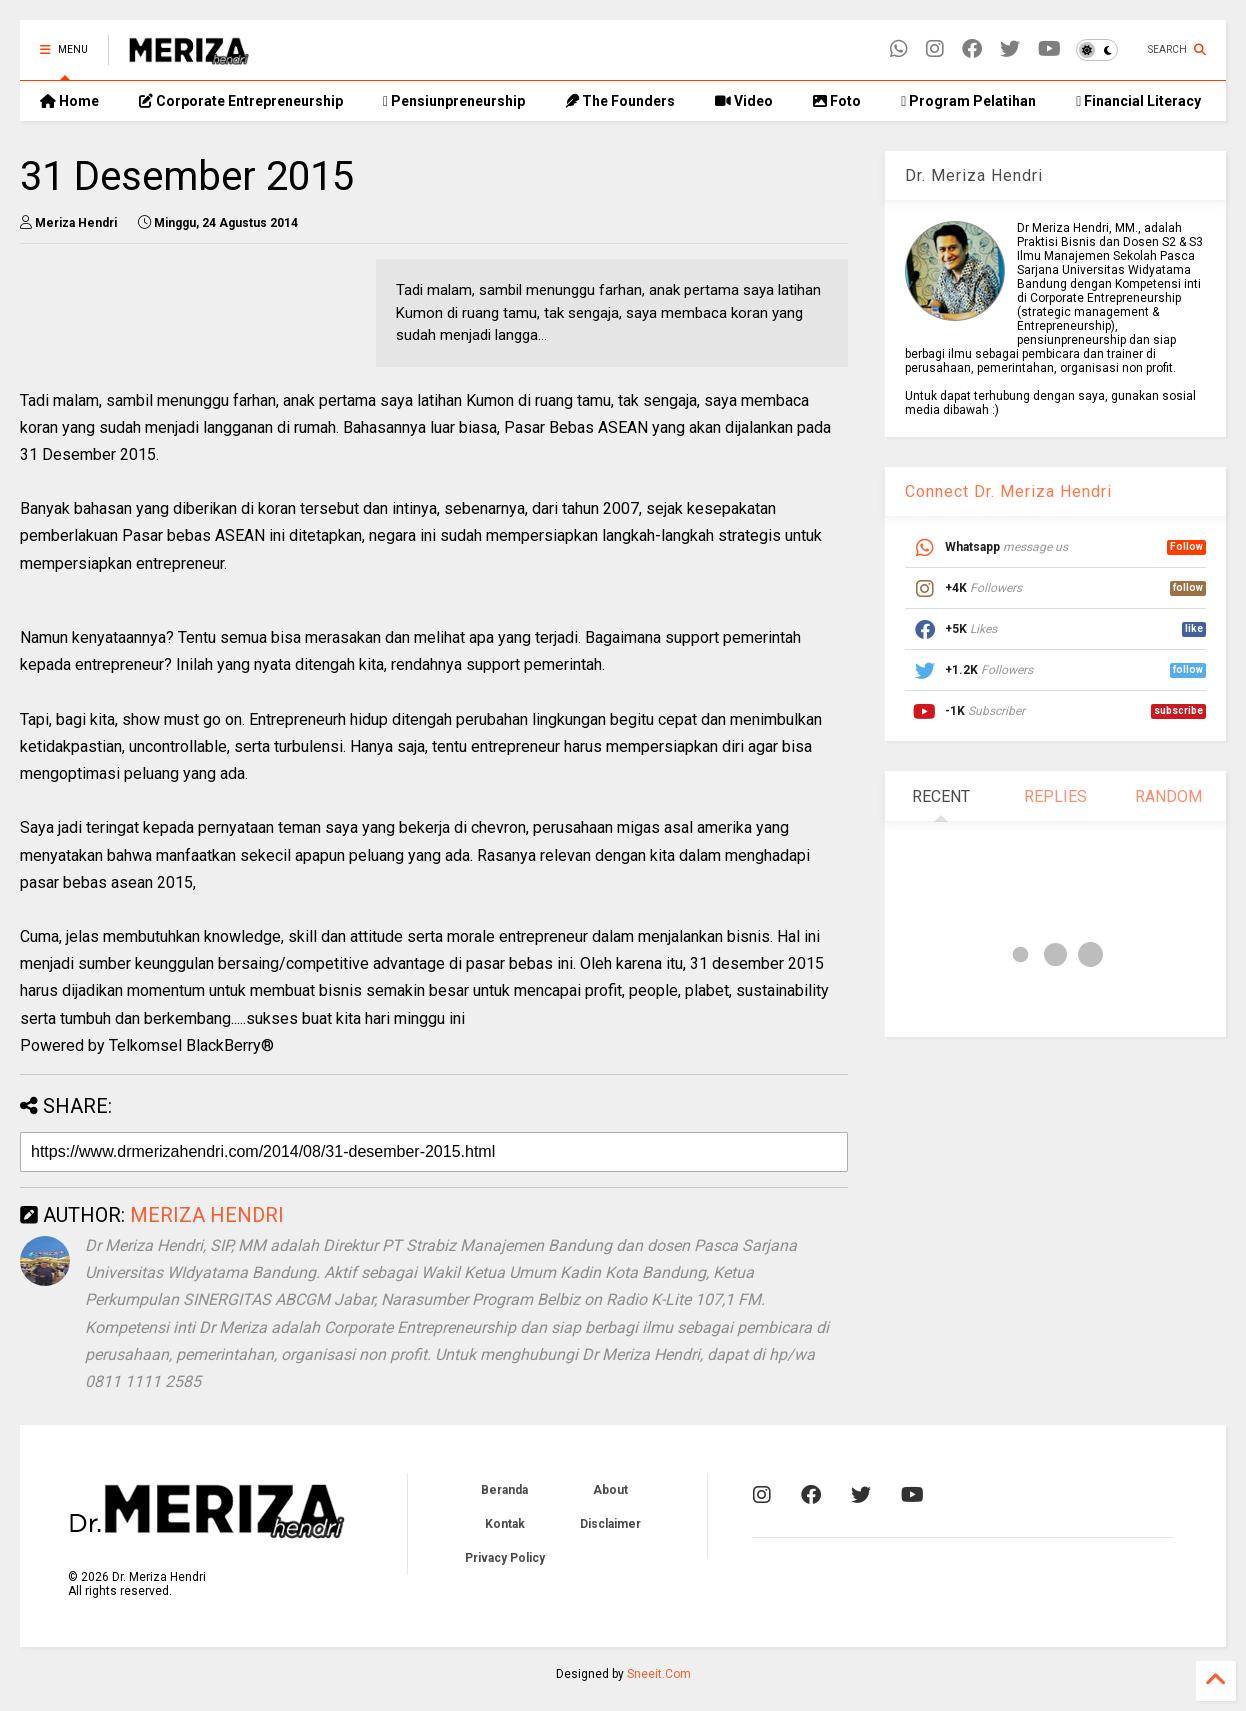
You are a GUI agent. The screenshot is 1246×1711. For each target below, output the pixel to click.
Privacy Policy (505, 1558)
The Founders (620, 101)
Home (69, 101)
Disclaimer (610, 1524)
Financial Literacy (1138, 101)
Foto (837, 101)
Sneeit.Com (659, 1674)
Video (744, 101)
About (610, 1490)
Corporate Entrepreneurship (241, 101)
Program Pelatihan (968, 101)
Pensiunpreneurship (454, 101)
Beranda (504, 1490)
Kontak (505, 1524)
